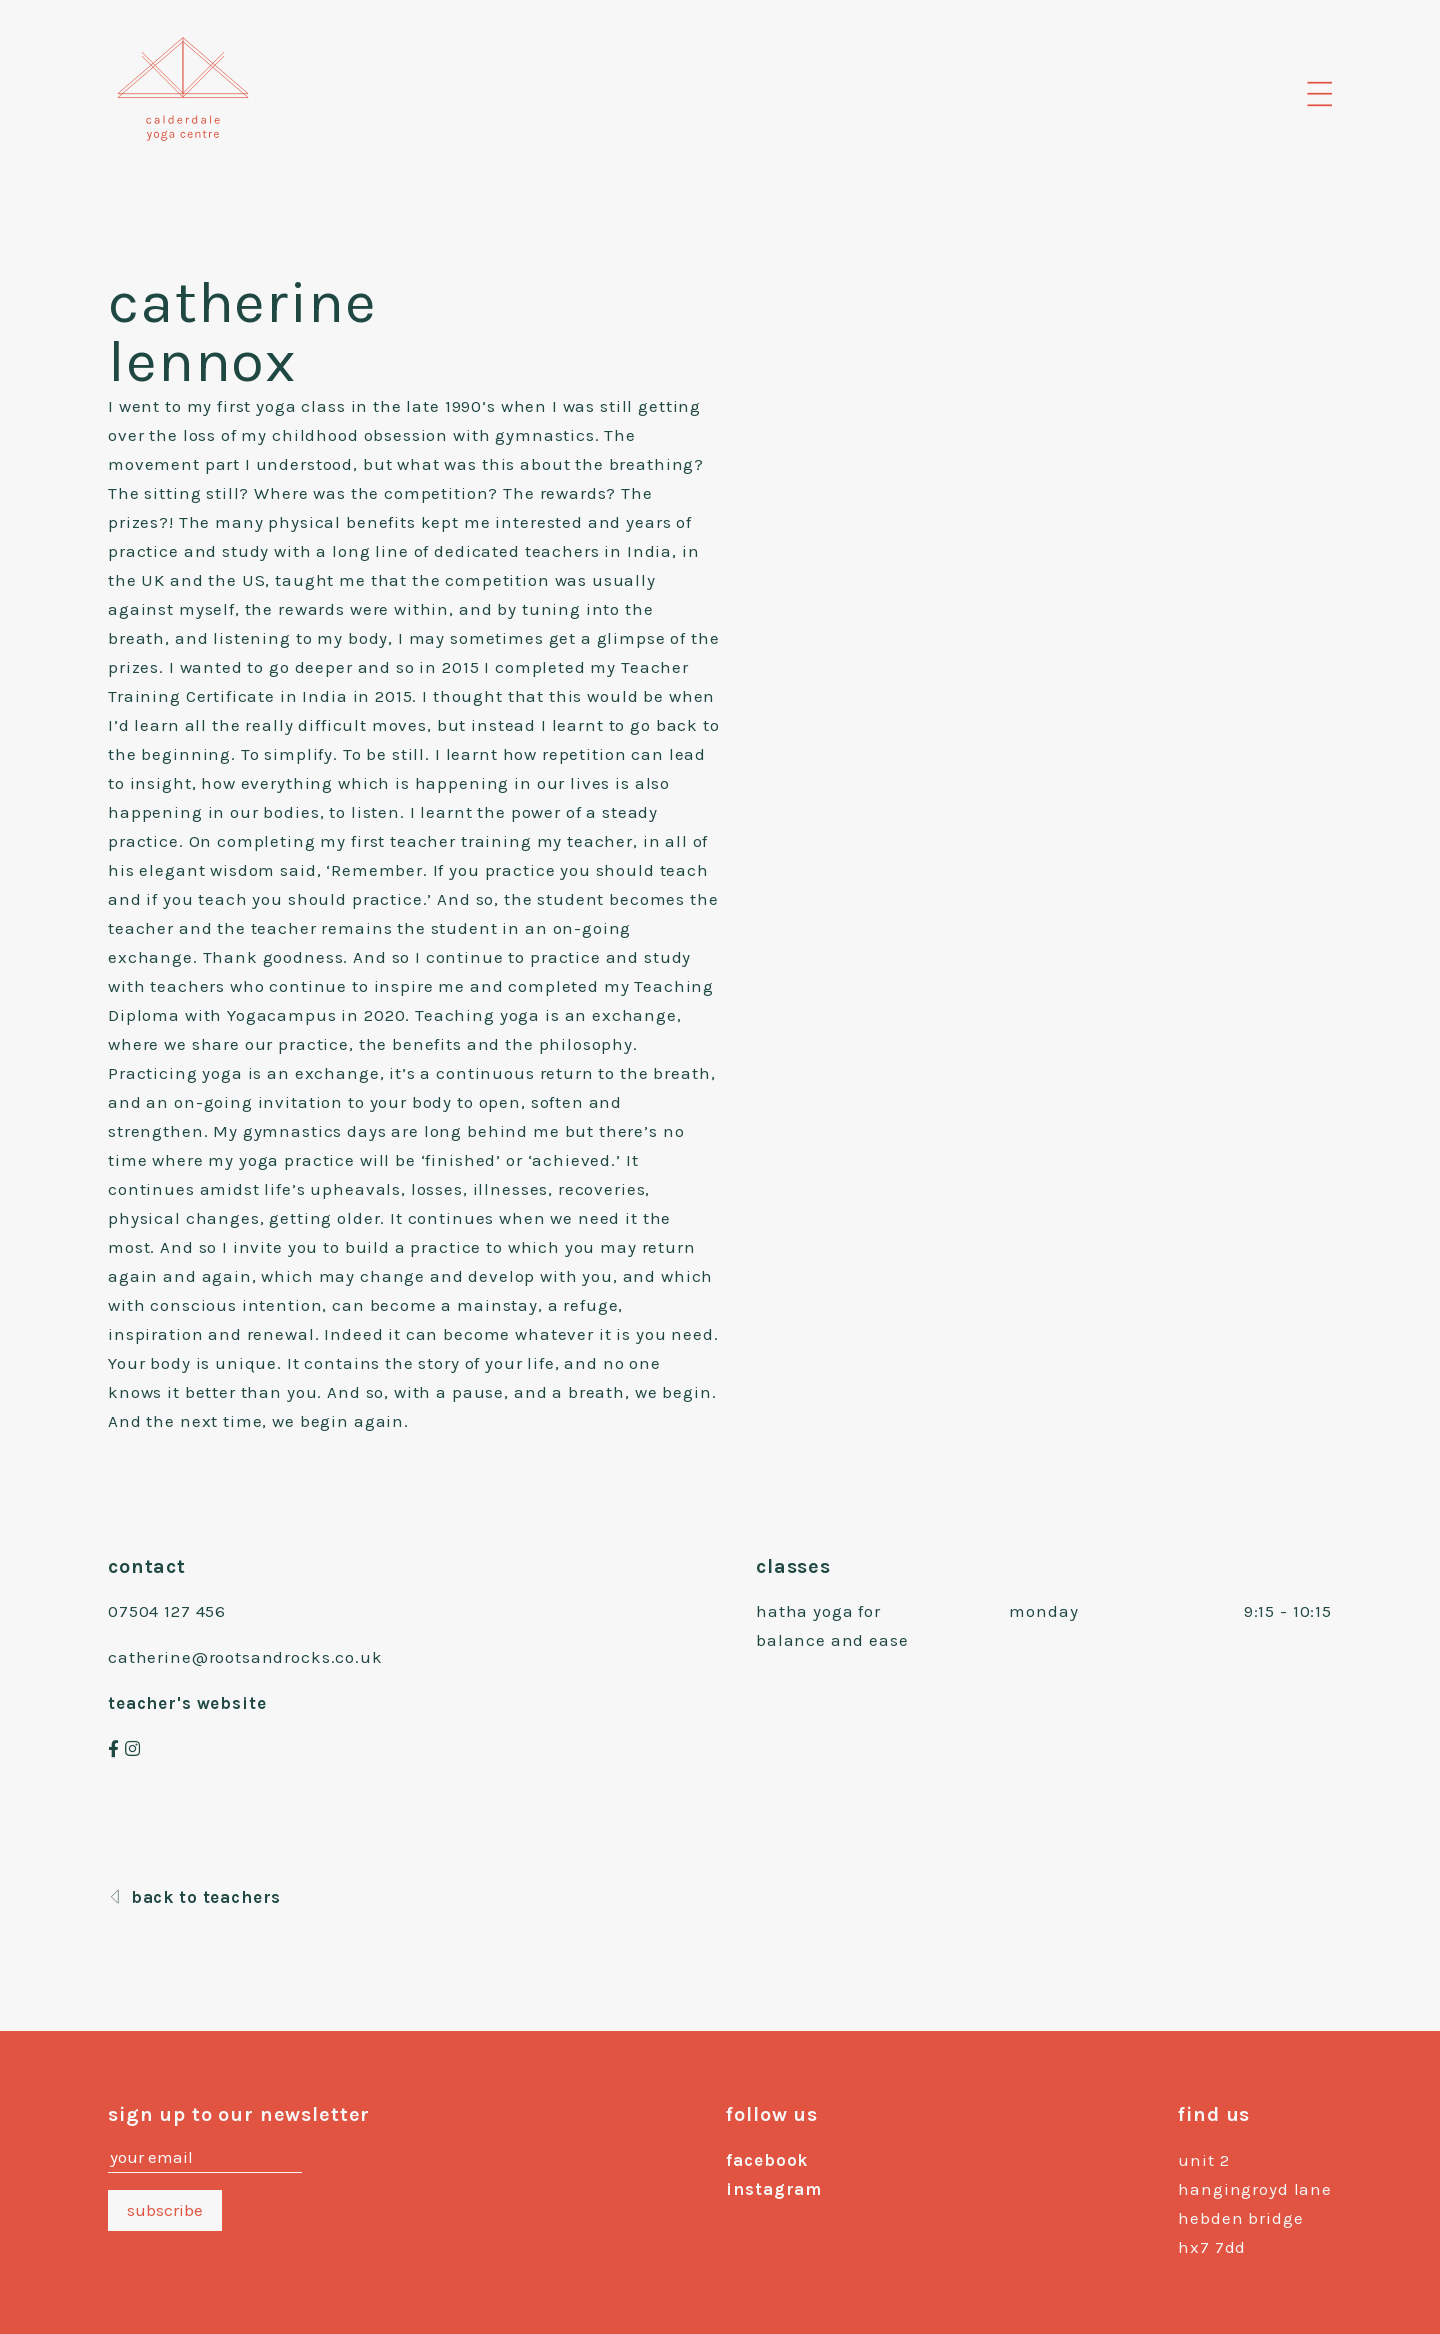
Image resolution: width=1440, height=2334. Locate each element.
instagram (774, 2189)
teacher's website (187, 1703)
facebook (767, 2160)
